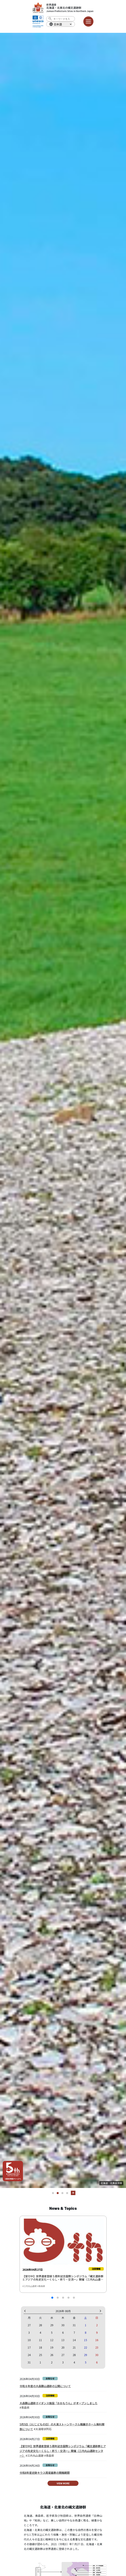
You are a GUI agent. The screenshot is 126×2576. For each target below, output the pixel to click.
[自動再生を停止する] (73, 2193)
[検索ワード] (63, 18)
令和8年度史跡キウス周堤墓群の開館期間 (45, 2473)
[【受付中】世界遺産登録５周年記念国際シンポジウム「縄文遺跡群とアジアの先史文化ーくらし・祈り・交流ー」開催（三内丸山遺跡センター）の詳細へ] (63, 2254)
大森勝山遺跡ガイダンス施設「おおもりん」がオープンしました (58, 2403)
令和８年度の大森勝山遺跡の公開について (45, 2386)
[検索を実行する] (50, 18)
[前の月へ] (26, 2311)
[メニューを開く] (88, 21)
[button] (53, 2193)
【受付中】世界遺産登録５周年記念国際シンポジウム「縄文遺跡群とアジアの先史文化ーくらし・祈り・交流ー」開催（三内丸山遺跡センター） (63, 2451)
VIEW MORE (63, 2483)
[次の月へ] (101, 2311)
